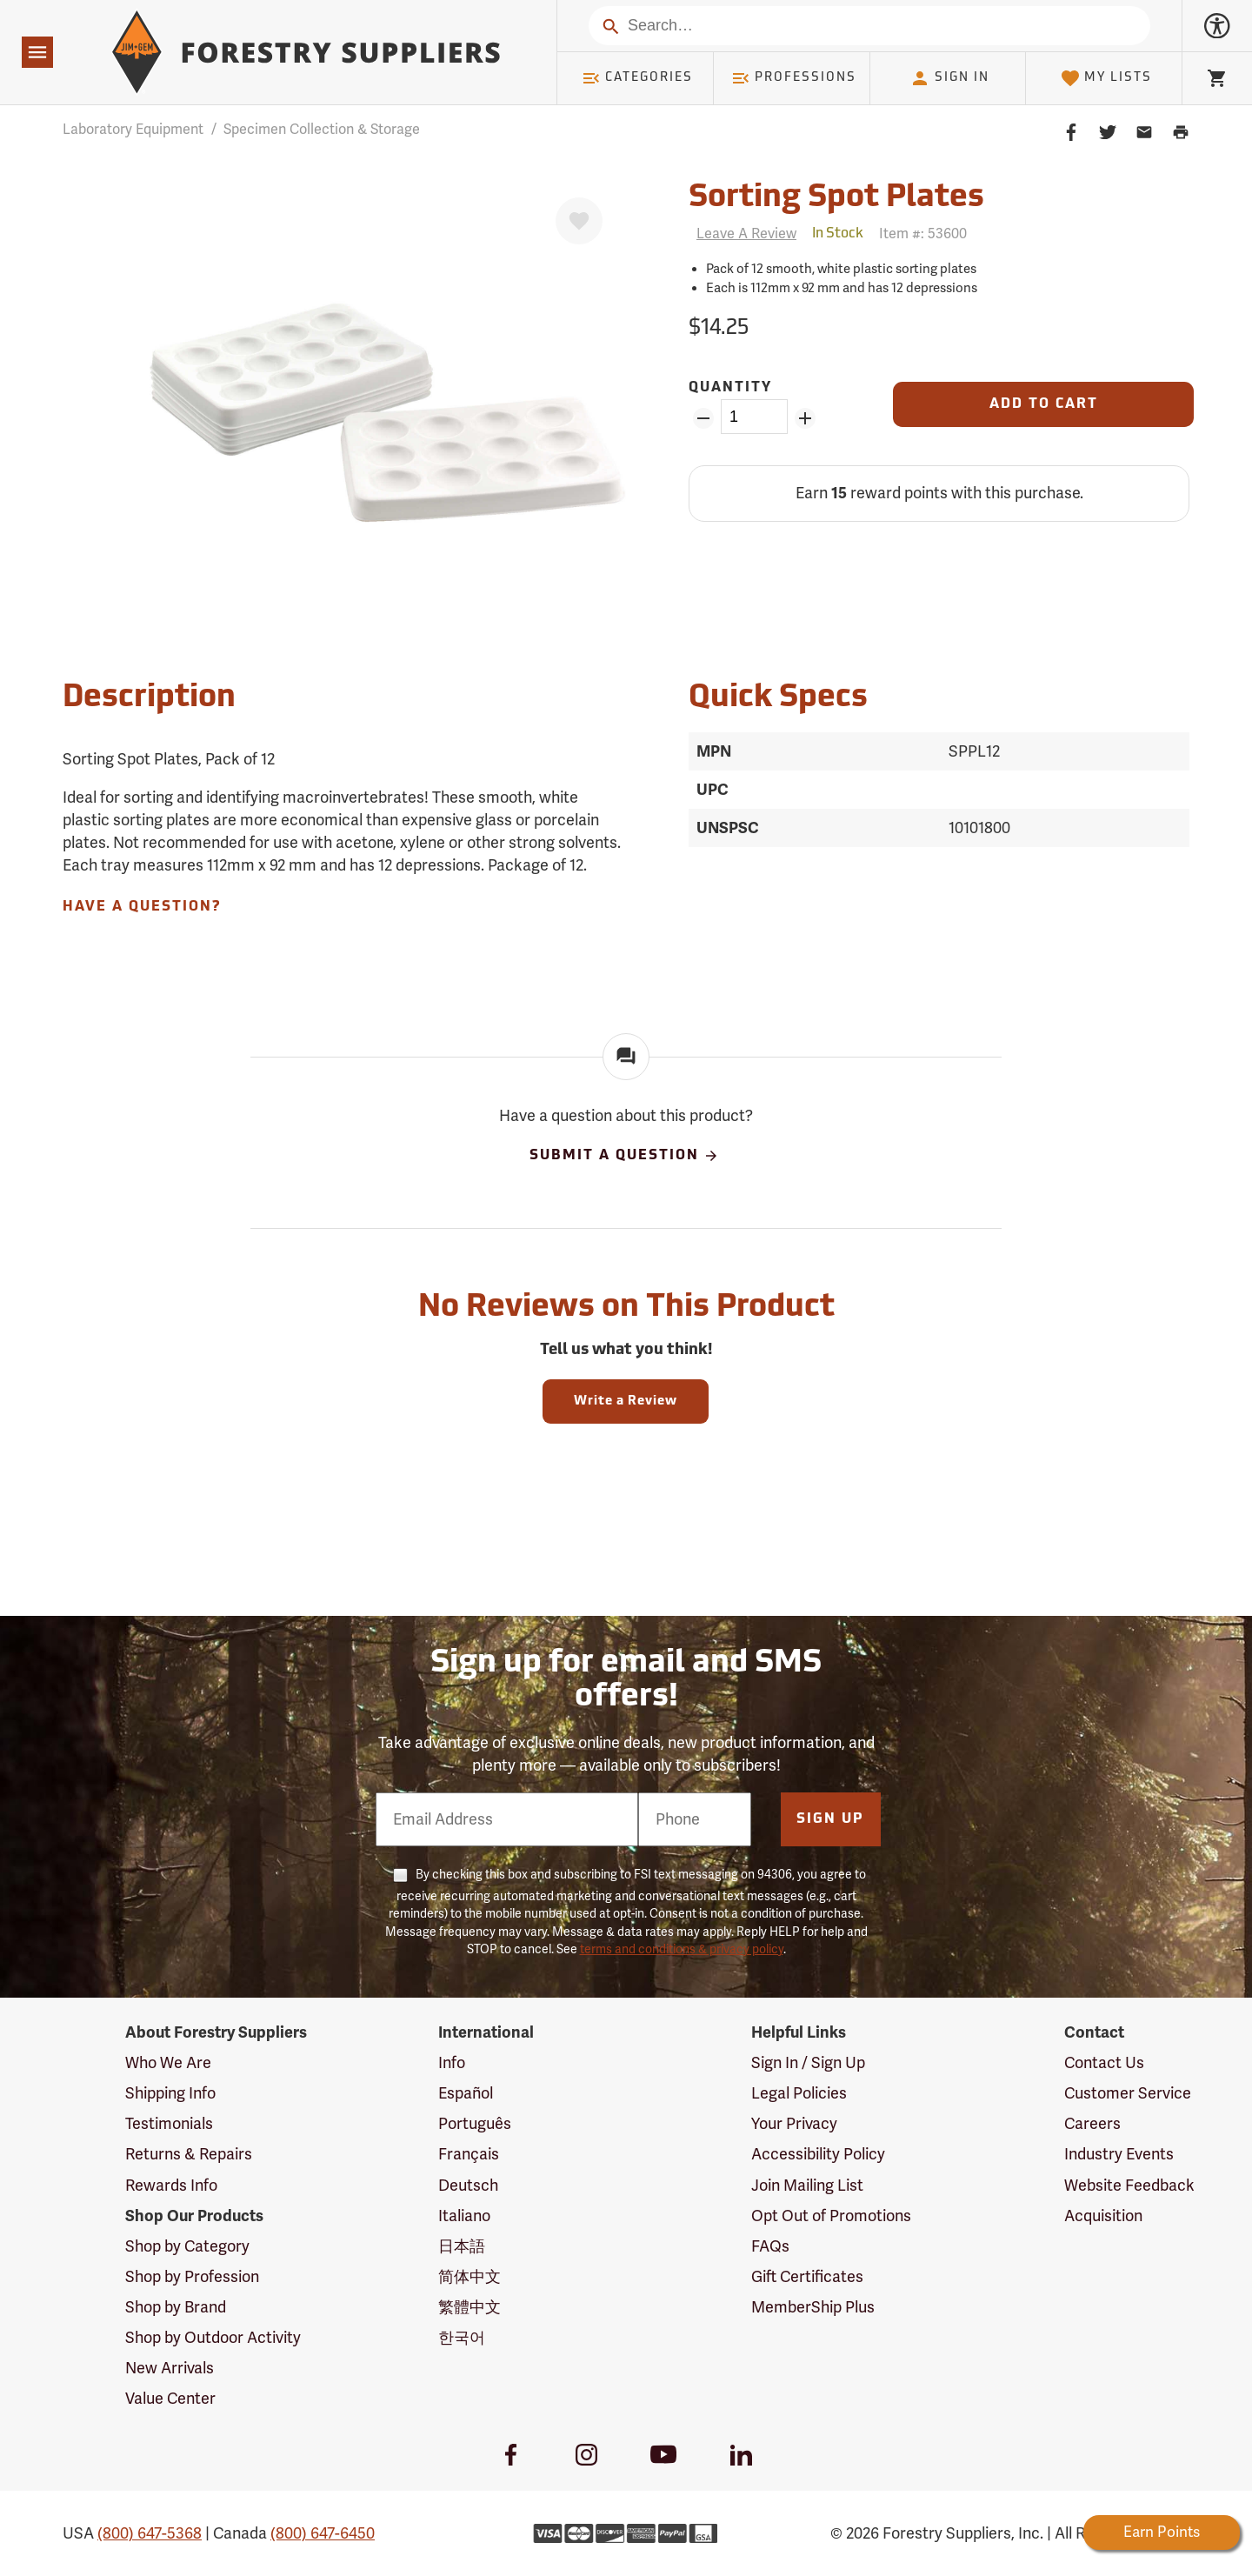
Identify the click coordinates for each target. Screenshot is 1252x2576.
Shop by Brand (175, 2307)
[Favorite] (579, 220)
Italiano (464, 2216)
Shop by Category (187, 2246)
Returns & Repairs (188, 2154)
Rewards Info (171, 2185)
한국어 (461, 2337)
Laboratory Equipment (133, 129)
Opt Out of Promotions (831, 2216)
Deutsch (468, 2185)
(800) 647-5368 (149, 2533)
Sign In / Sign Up (808, 2062)
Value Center (170, 2398)
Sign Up (830, 1819)
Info (451, 2062)
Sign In (949, 78)
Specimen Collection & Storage (321, 129)
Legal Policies (799, 2093)
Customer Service (1127, 2093)
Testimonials (169, 2123)
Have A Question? (142, 907)
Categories (637, 78)
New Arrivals (169, 2368)
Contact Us (1104, 2062)
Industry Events (1119, 2154)
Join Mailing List (807, 2185)
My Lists (1106, 78)
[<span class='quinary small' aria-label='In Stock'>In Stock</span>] (837, 234)
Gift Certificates (807, 2276)
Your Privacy (794, 2123)
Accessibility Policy (818, 2154)
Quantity (730, 388)
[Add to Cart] (1043, 404)
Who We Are (168, 2062)
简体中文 (469, 2276)
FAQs (770, 2246)
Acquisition (1103, 2216)
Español (465, 2093)
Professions (793, 78)
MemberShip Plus (813, 2307)
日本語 (461, 2246)
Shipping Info (170, 2093)
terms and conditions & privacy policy (681, 1949)
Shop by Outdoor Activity (213, 2337)
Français (468, 2154)
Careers (1092, 2123)
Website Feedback (1129, 2185)
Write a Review (625, 1401)
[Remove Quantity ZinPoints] (703, 418)
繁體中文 (469, 2307)
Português (474, 2123)
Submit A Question (624, 1156)
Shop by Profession (192, 2276)
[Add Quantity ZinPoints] (805, 418)
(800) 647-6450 (322, 2533)
